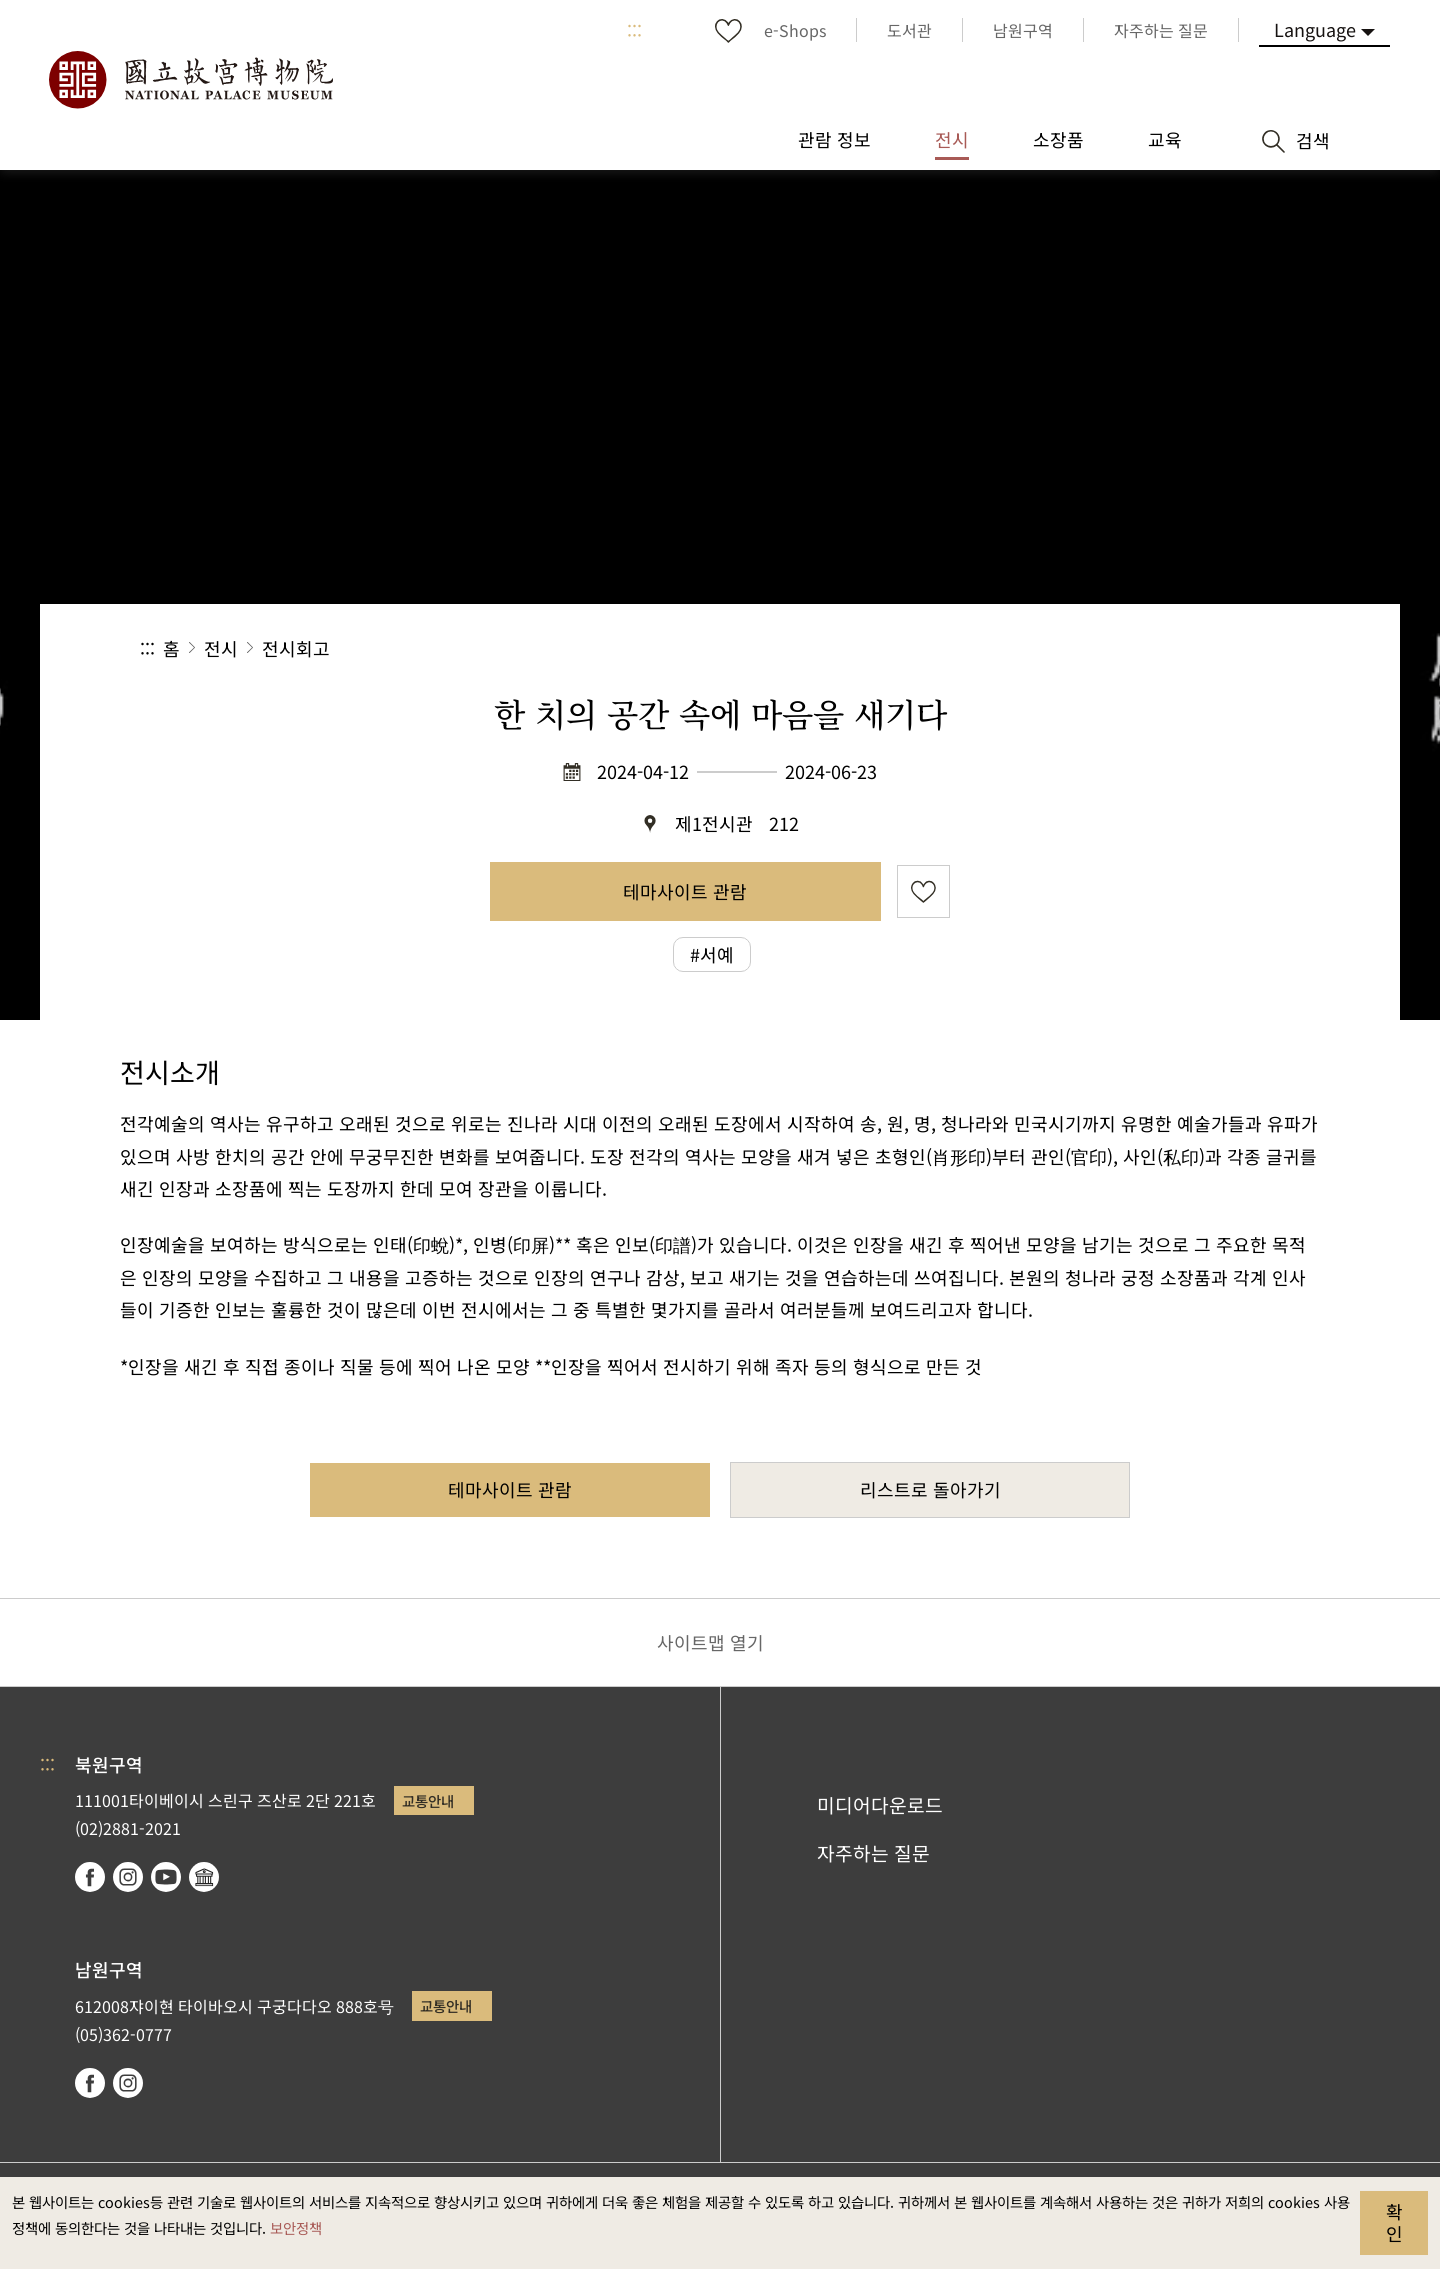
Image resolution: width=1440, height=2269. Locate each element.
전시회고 (296, 648)
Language (1315, 29)
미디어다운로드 (880, 1805)
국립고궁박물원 (190, 80)
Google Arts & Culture (204, 1877)
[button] (1148, 648)
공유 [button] (1081, 648)
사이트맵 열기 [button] (710, 1642)
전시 (221, 648)
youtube (166, 1877)
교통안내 (428, 1800)
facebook (90, 1877)
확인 (1394, 2222)
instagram (128, 1877)
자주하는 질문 (873, 1853)
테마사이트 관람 (685, 891)
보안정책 (296, 2227)
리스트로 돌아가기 (930, 1489)
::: (634, 30)
